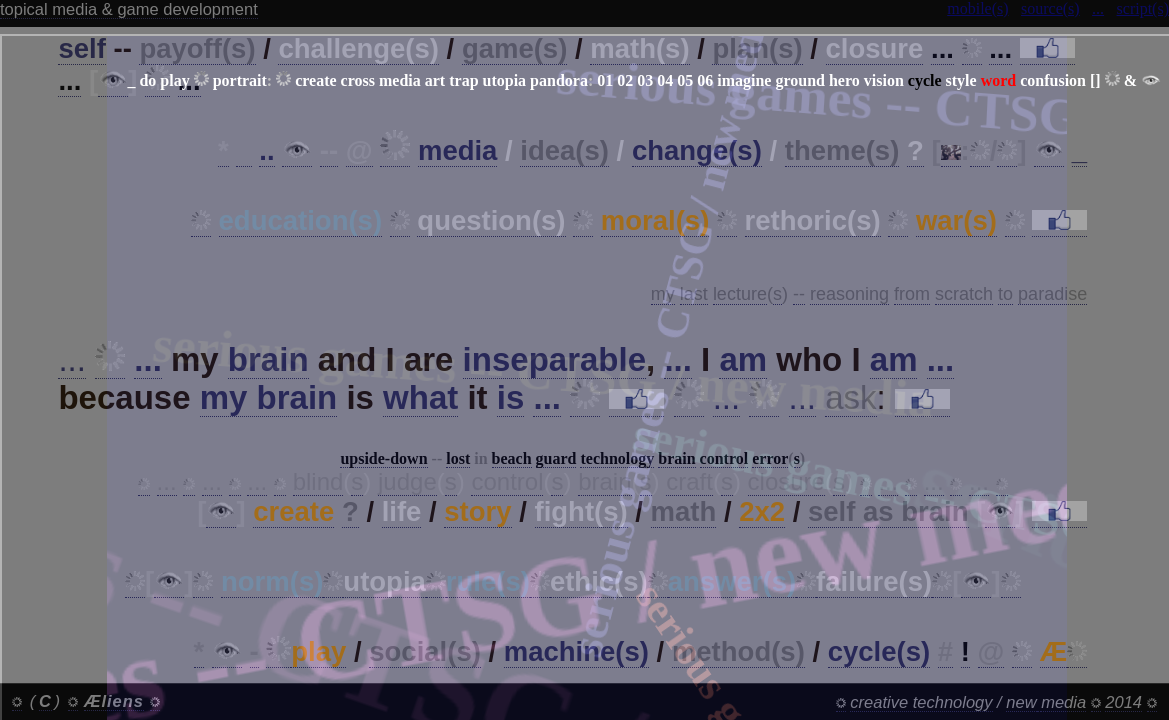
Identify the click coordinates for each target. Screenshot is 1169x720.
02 (625, 80)
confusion (1053, 80)
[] (1095, 80)
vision (884, 80)
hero (844, 80)
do (147, 80)
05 (685, 80)
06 (705, 80)
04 (665, 80)
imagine (744, 80)
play (174, 80)
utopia (505, 80)
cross (358, 80)
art (435, 80)
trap (463, 80)
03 (645, 80)
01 (605, 80)
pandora (559, 80)
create (315, 80)
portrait (240, 80)
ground (800, 80)
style (961, 80)
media (400, 80)
